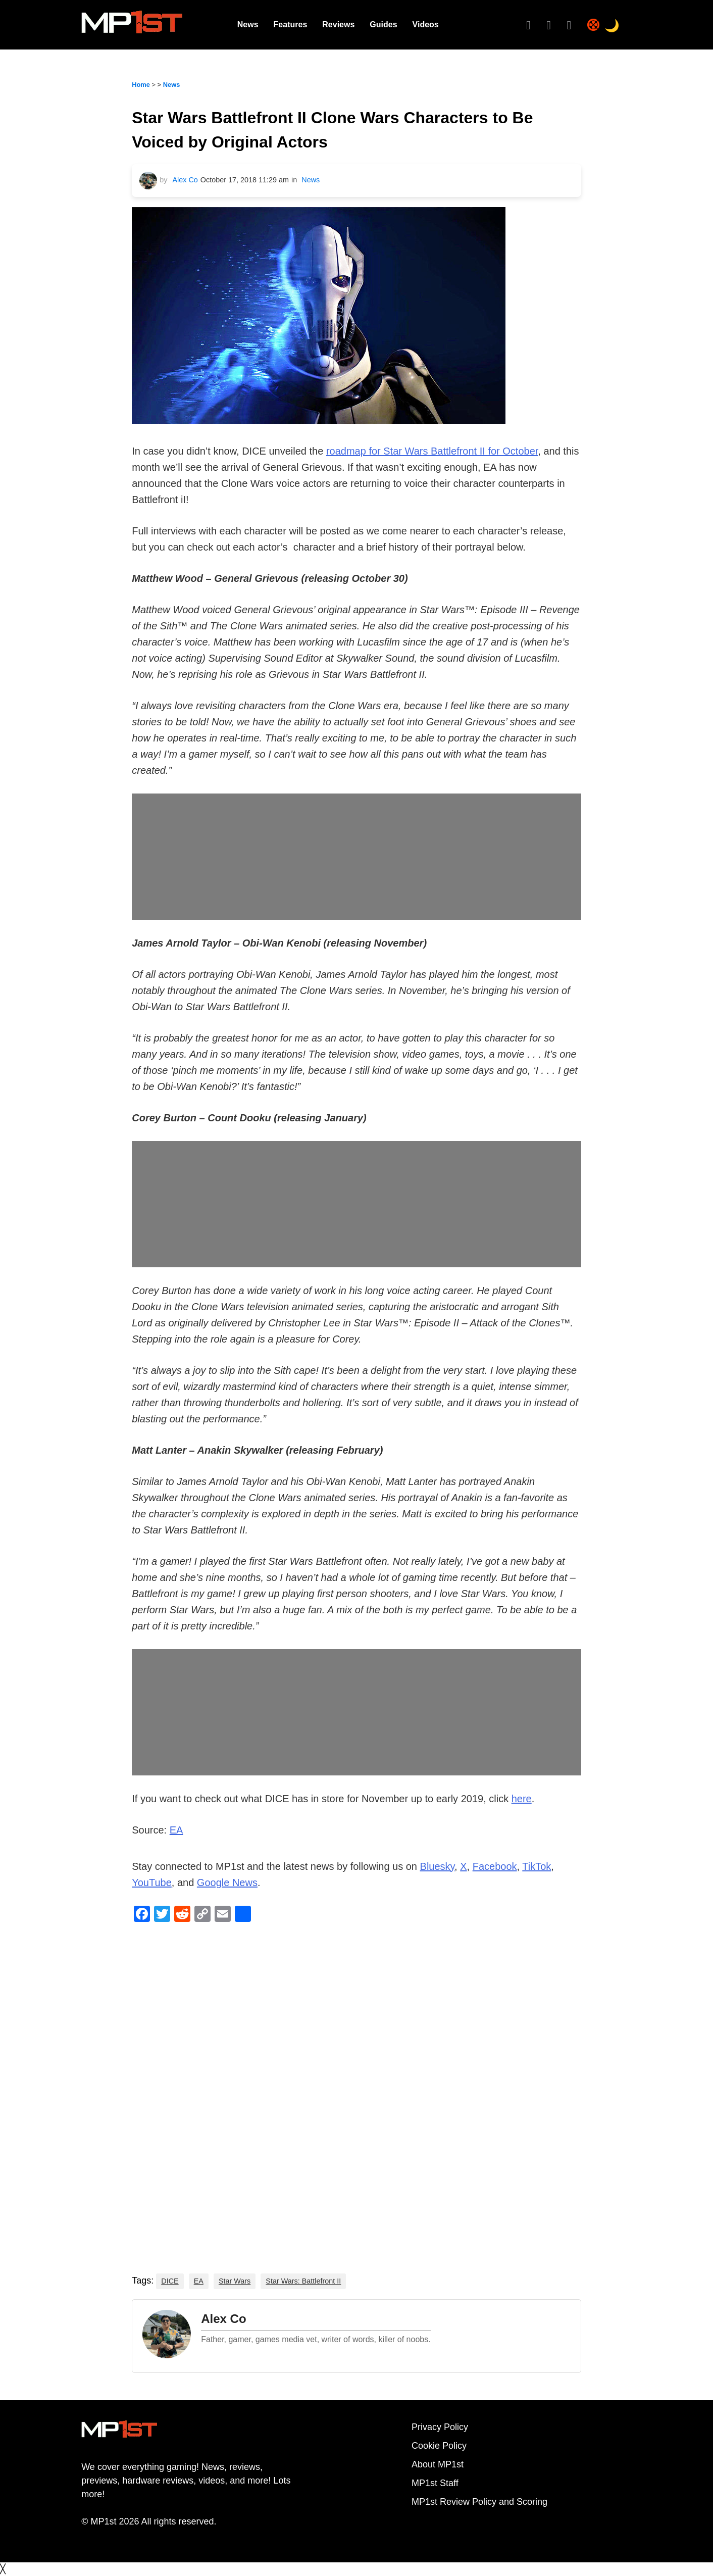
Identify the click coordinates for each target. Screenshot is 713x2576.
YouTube (152, 1882)
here (522, 1798)
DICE (169, 2281)
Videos (426, 24)
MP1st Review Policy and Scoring (479, 2502)
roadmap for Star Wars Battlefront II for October (432, 451)
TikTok (536, 1866)
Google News (227, 1882)
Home (141, 84)
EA (176, 1830)
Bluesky (437, 1866)
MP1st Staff (435, 2483)
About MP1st (438, 2464)
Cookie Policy (439, 2446)
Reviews (338, 24)
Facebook (495, 1866)
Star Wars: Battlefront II (303, 2281)
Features (291, 24)
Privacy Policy (440, 2427)
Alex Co (184, 180)
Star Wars (234, 2281)
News (248, 24)
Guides (383, 24)
